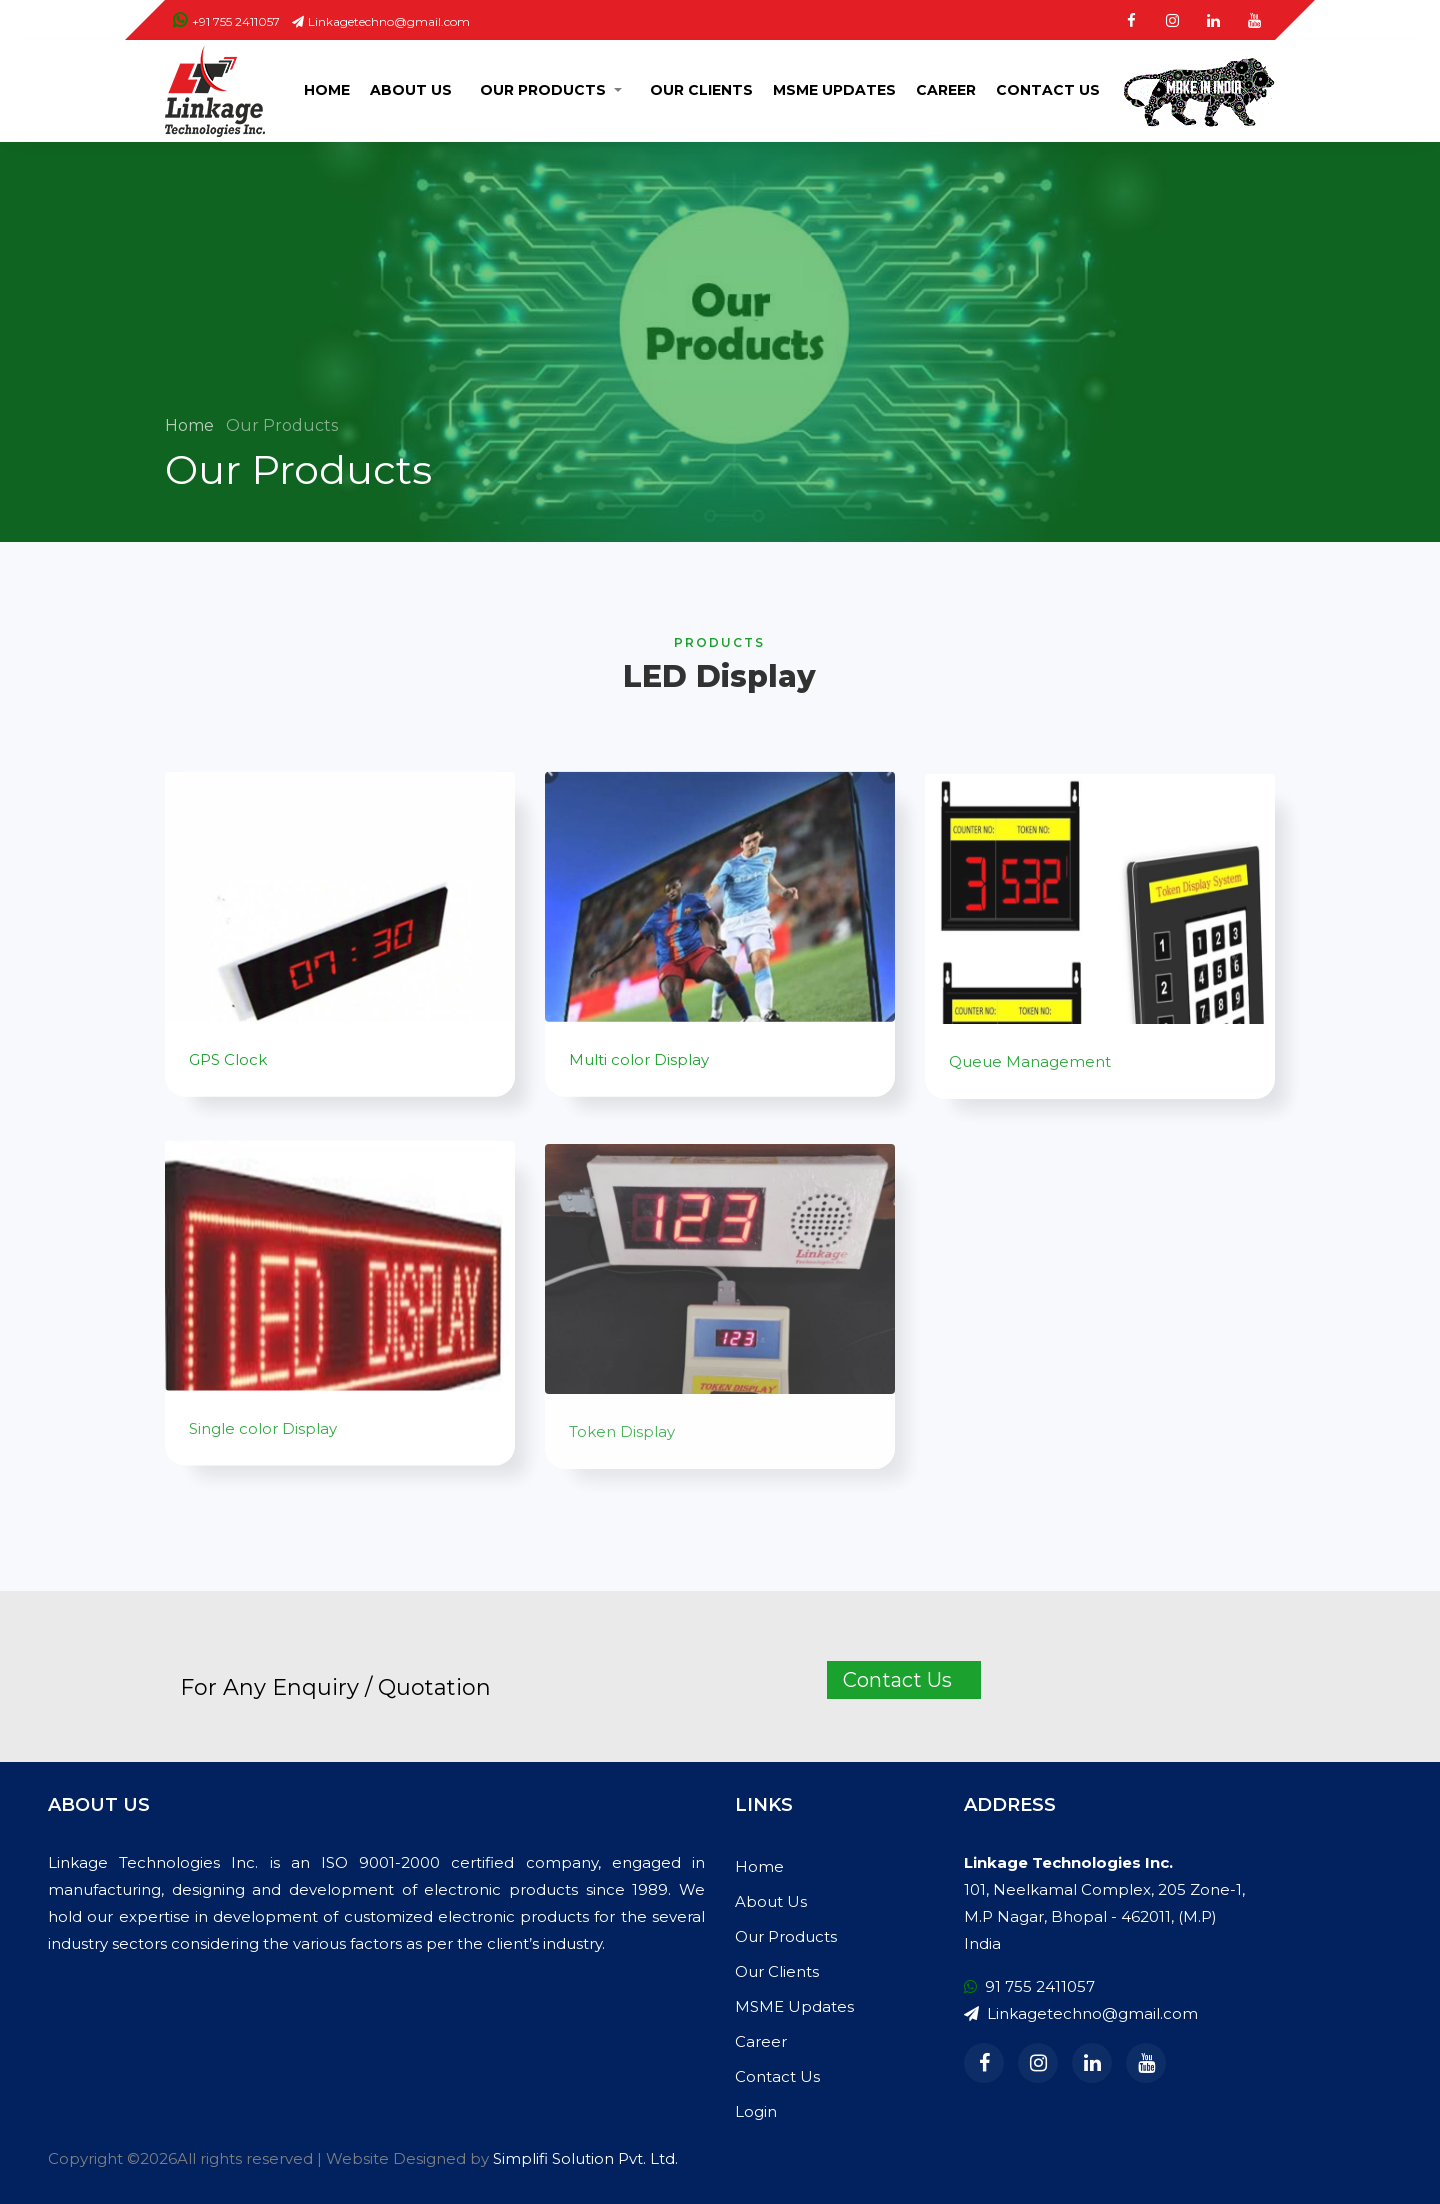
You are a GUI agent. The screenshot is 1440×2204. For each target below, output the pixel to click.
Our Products (543, 90)
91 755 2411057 (1029, 1986)
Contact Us (1048, 90)
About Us (411, 90)
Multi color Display (639, 1072)
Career (946, 90)
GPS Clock (228, 1072)
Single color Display (263, 1456)
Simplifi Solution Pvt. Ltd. (585, 2158)
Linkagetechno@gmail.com (381, 21)
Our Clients (701, 90)
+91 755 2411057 (226, 21)
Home (327, 90)
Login (756, 2111)
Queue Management (1030, 1086)
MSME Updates (834, 90)
